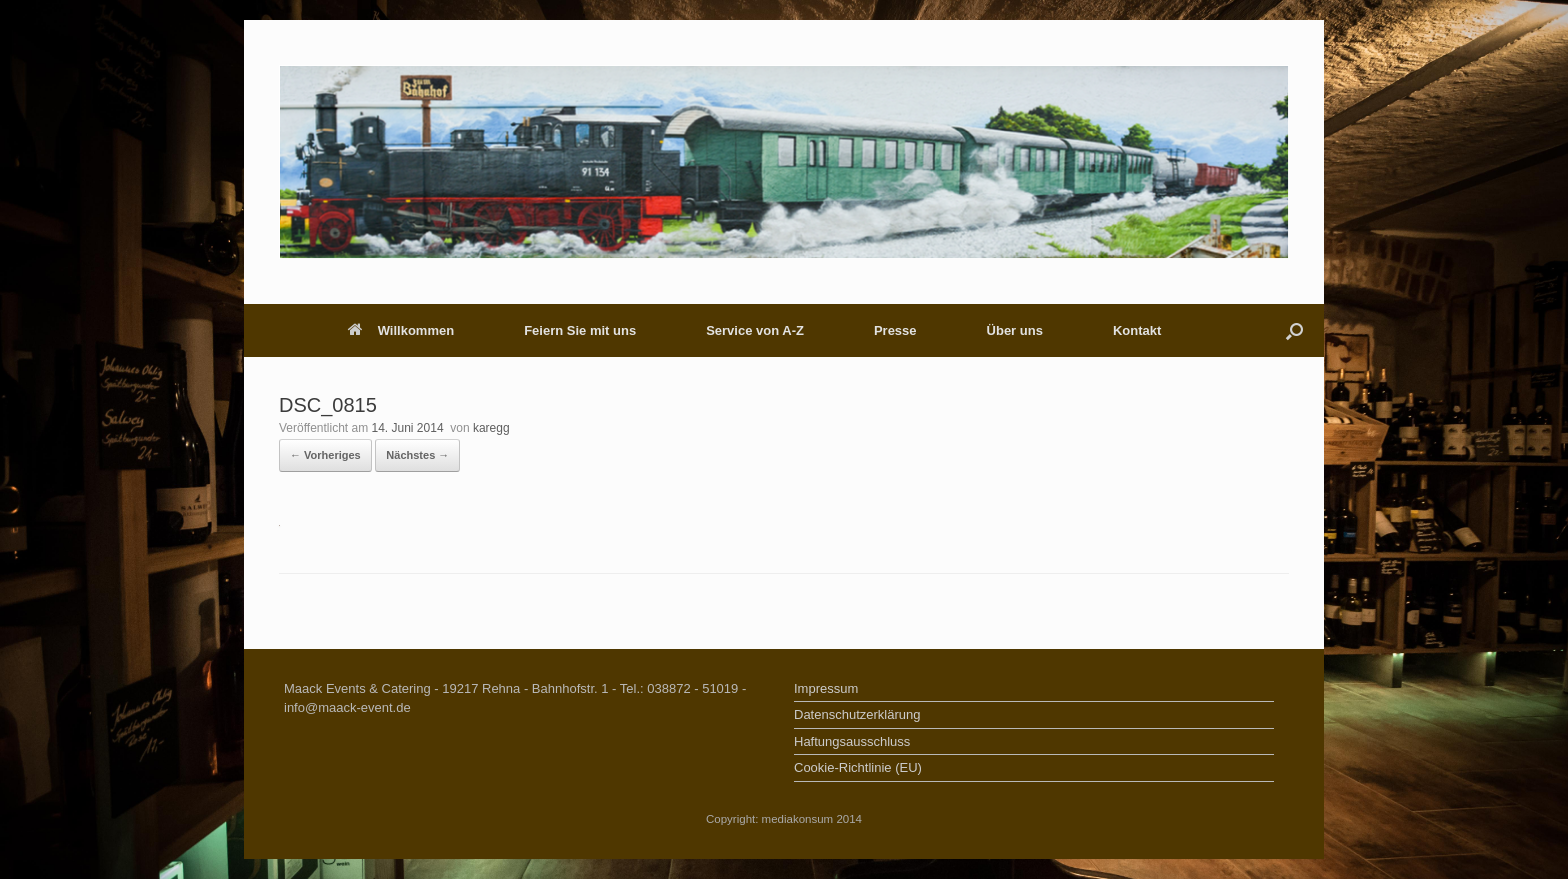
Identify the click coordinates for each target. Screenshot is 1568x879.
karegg (491, 428)
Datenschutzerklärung (857, 714)
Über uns (1015, 330)
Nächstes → (417, 455)
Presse (895, 330)
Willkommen (401, 330)
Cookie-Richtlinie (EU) (858, 767)
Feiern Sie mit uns (580, 330)
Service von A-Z (755, 330)
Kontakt (1137, 330)
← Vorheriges (325, 455)
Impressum (826, 688)
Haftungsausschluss (852, 741)
